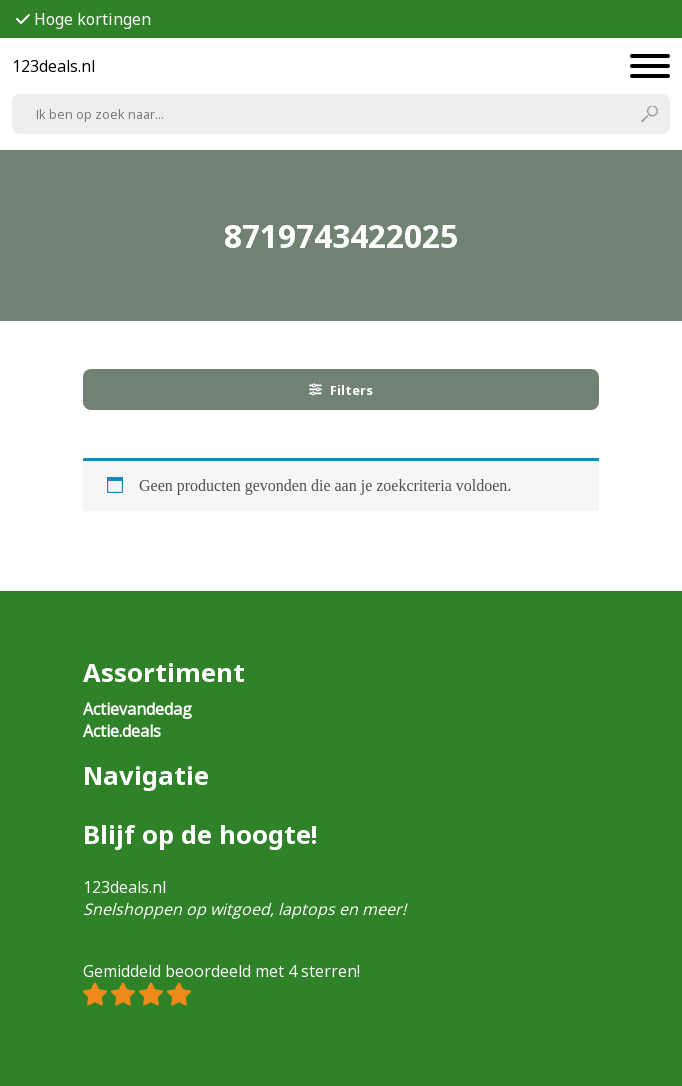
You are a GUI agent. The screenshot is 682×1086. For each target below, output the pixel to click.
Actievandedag (137, 709)
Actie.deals (122, 731)
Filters (341, 390)
